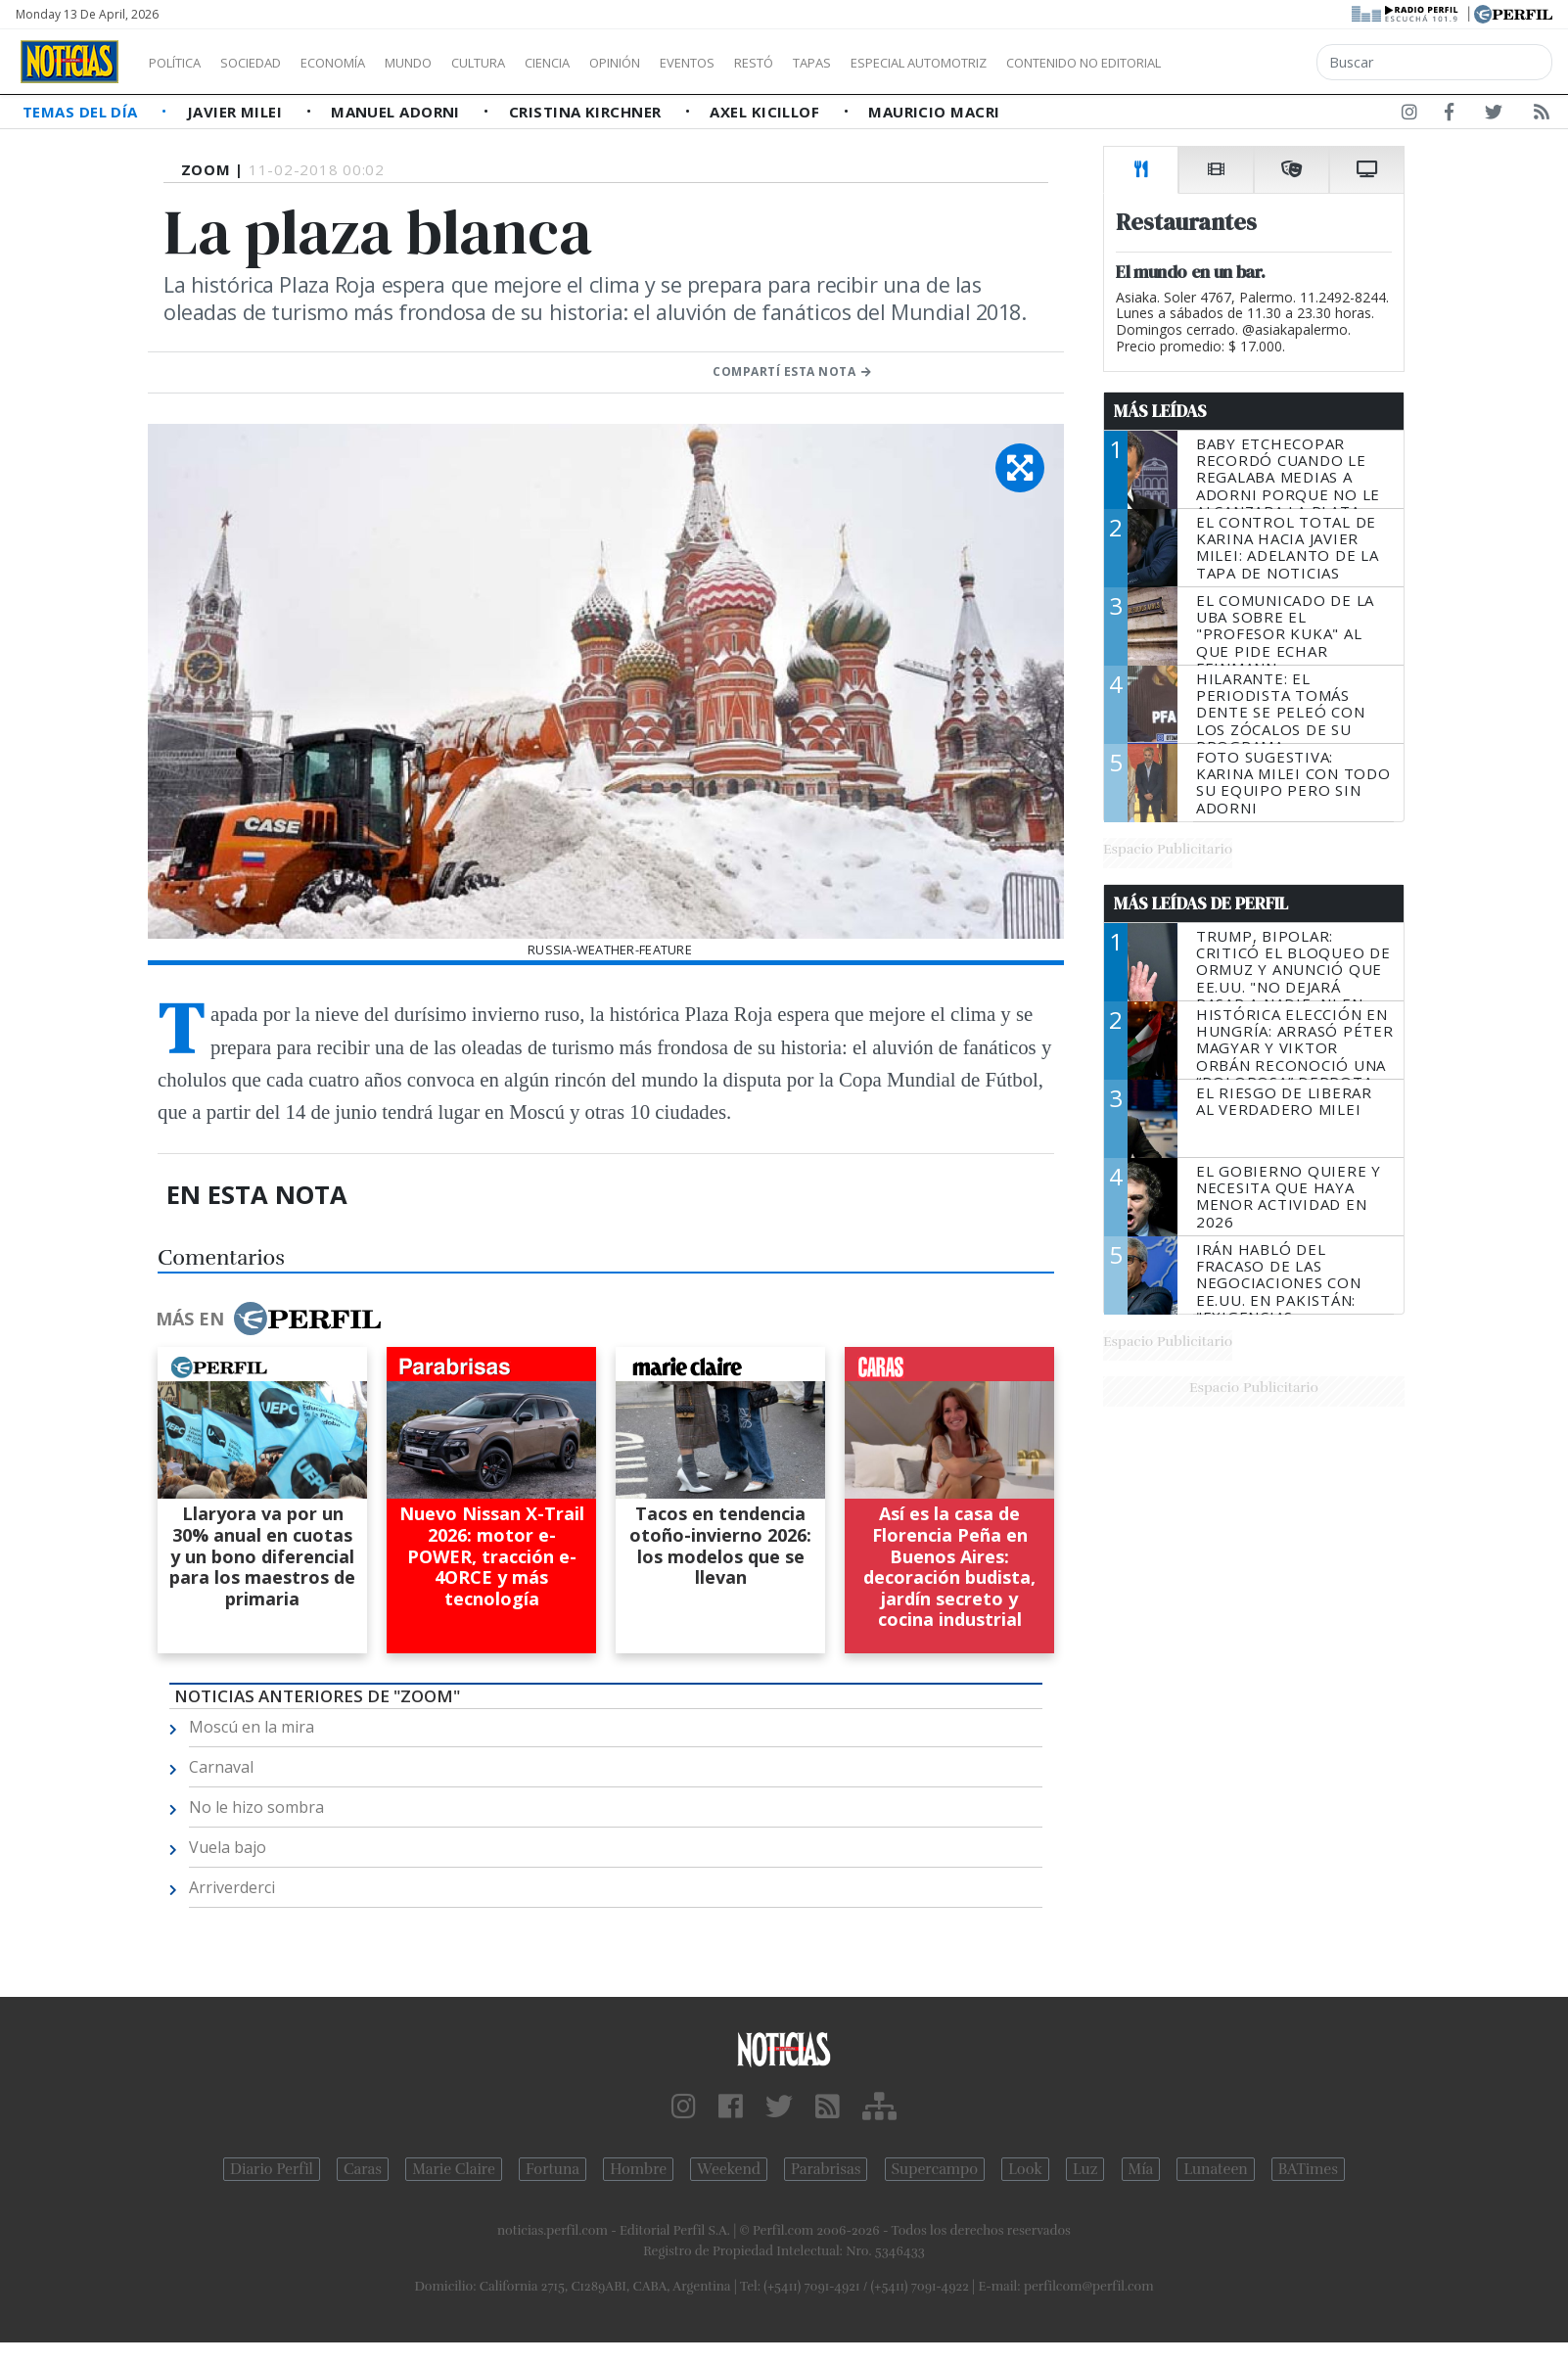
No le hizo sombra (256, 1807)
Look (1025, 2169)
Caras (363, 2169)
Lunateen (1215, 2169)
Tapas (922, 62)
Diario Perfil (271, 2169)
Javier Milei (237, 111)
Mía (1141, 2169)
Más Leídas (1160, 411)
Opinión (695, 62)
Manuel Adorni (397, 111)
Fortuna (552, 2169)
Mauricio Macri (933, 111)
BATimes (1308, 2169)
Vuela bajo (227, 1847)
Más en (268, 1318)
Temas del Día (82, 111)
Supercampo (935, 2169)
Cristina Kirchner (587, 111)
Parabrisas (825, 2169)
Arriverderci (232, 1887)
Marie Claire (453, 2169)
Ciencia (615, 62)
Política (182, 62)
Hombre (638, 2169)
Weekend (729, 2169)
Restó (857, 62)
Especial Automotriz (1049, 62)
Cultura (534, 62)
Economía (366, 62)
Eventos (780, 62)
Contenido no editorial (1251, 62)
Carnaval (221, 1767)
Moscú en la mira (251, 1727)
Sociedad (271, 62)
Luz (1085, 2169)
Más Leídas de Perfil (1201, 903)
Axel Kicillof (766, 111)
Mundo (453, 62)
